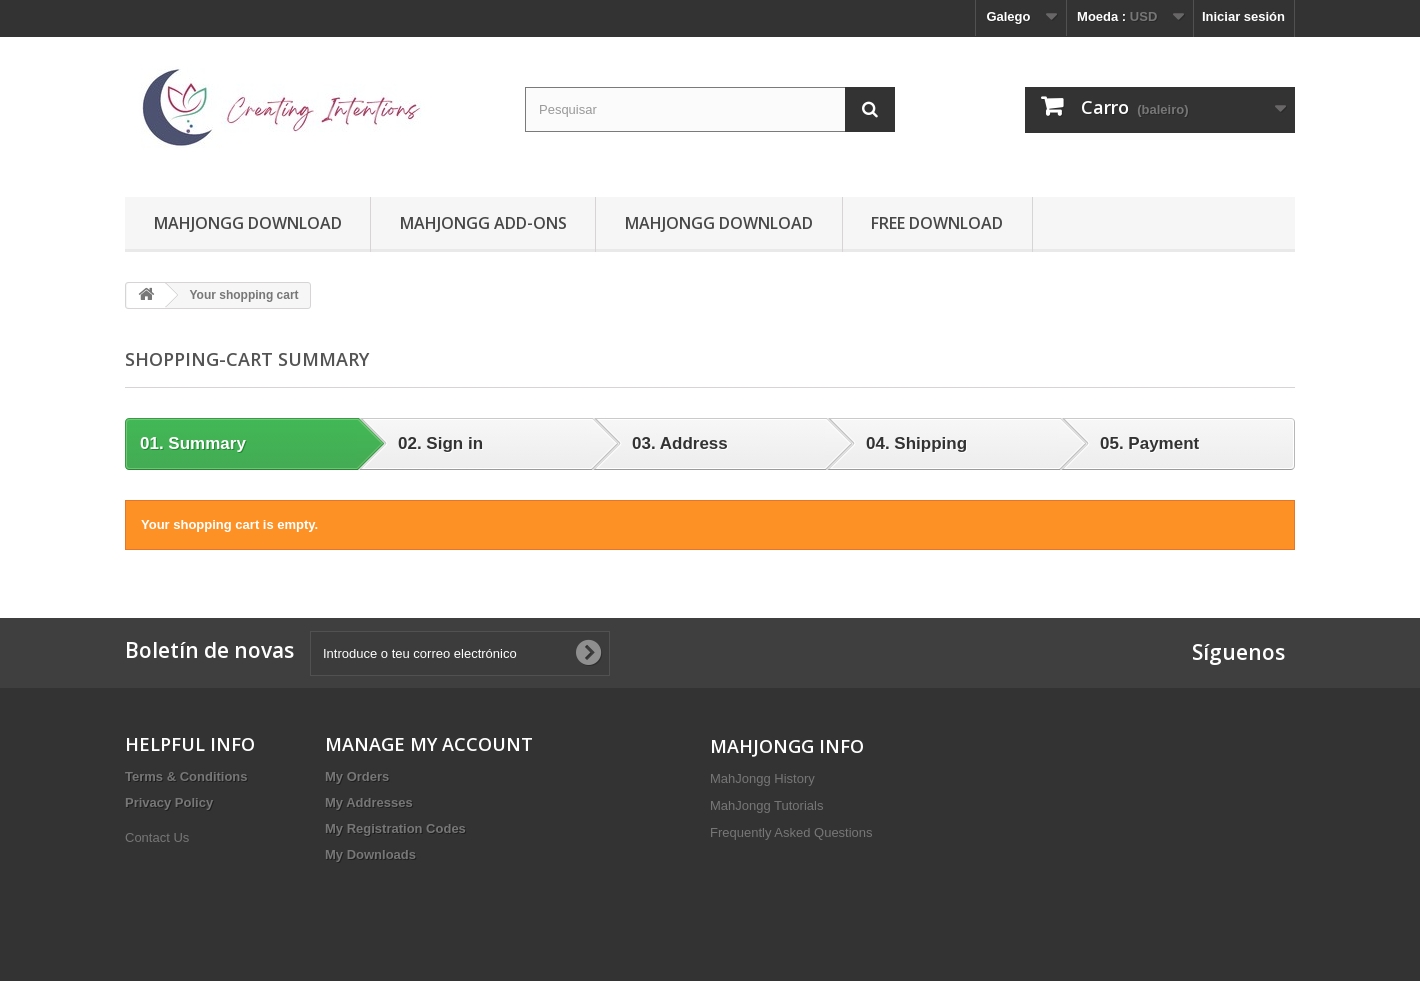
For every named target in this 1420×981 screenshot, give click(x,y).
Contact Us (157, 837)
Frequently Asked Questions (791, 832)
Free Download (937, 223)
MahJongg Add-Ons (483, 223)
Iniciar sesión (1243, 16)
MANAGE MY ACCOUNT (429, 744)
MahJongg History (762, 778)
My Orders (357, 776)
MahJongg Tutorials (766, 805)
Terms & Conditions (186, 776)
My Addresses (369, 802)
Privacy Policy (169, 802)
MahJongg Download (248, 223)
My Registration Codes (395, 828)
